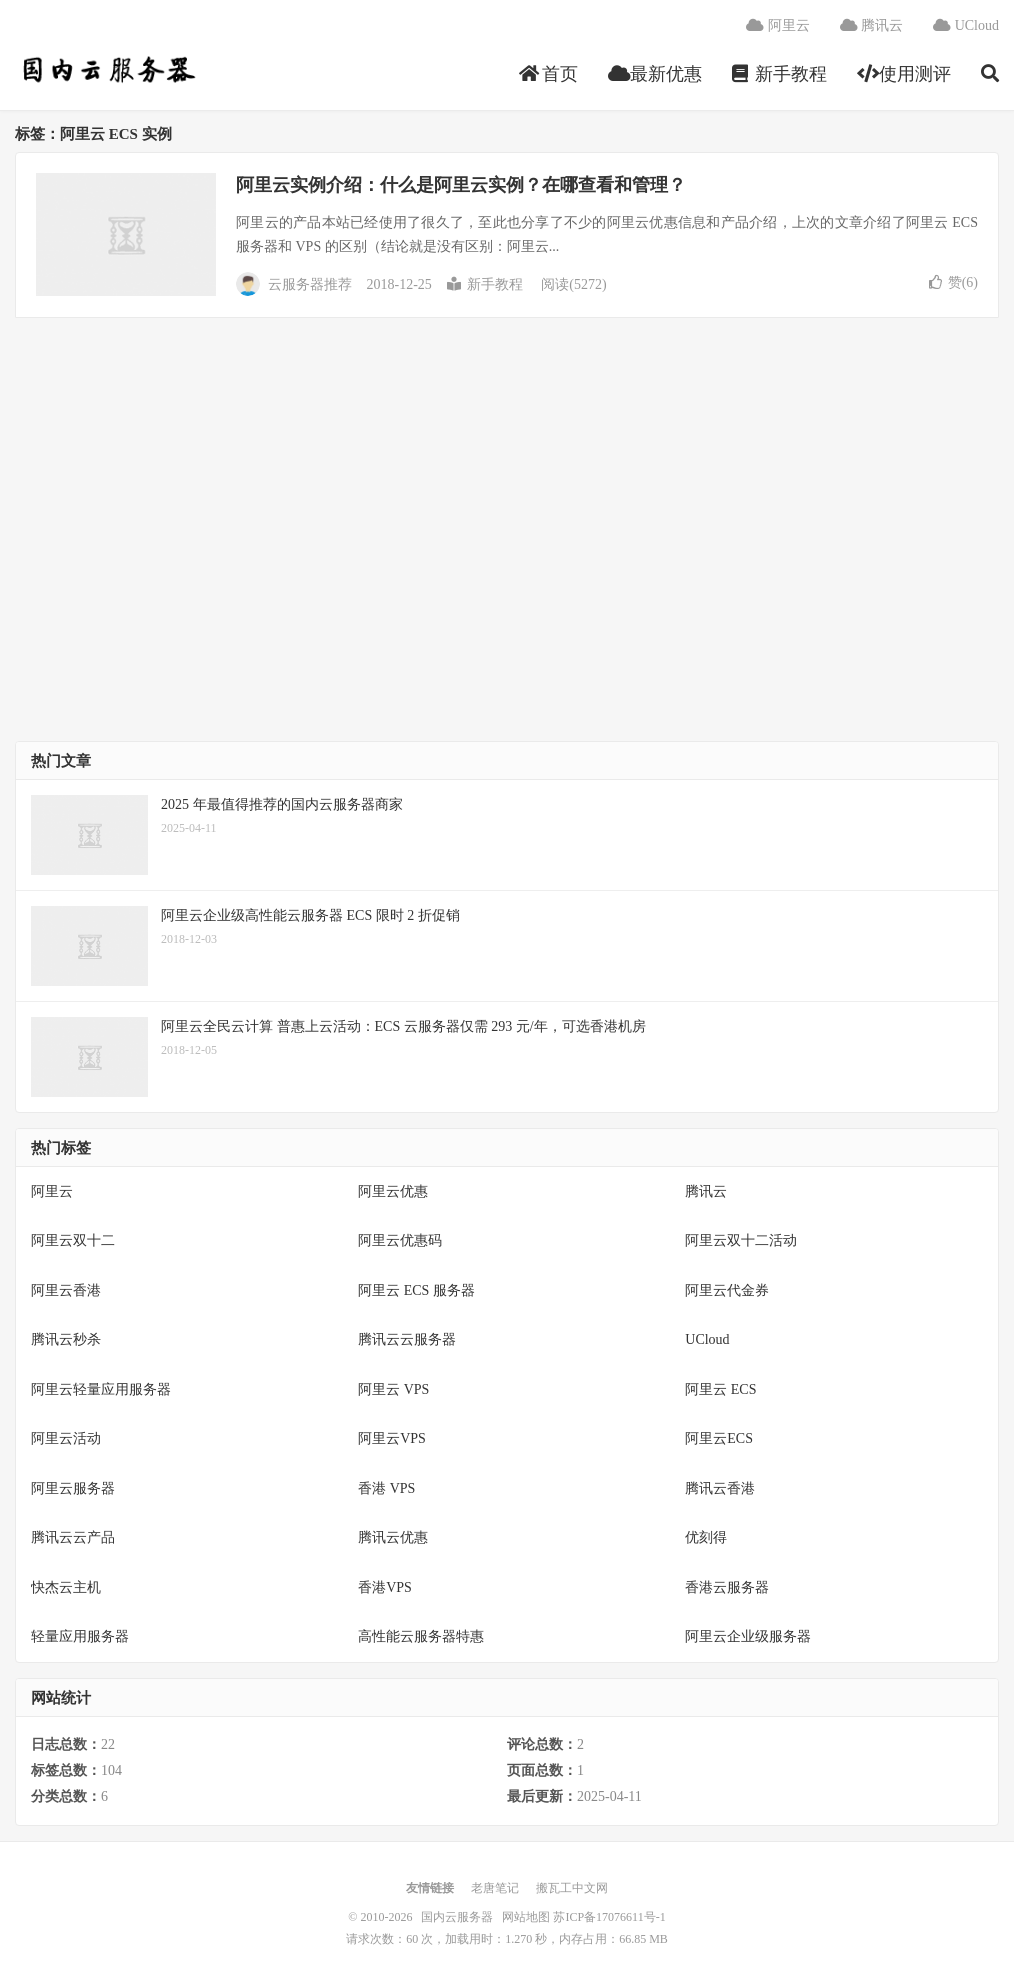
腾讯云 (872, 25)
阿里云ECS (719, 1438)
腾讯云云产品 (73, 1537)
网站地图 (526, 1917)
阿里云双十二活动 (741, 1240)
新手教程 (779, 74)
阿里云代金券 (727, 1290)
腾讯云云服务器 (407, 1339)
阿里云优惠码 (400, 1240)
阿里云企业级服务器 (748, 1636)
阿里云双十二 (73, 1240)
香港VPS (385, 1587)
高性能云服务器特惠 (421, 1636)
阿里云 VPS (393, 1389)
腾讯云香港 (720, 1488)
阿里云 (778, 25)
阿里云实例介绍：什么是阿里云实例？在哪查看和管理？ (461, 185)
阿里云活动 (66, 1438)
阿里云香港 (66, 1290)
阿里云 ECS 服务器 (416, 1290)
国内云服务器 (106, 71)
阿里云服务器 (73, 1488)
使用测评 (904, 74)
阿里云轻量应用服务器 (101, 1389)
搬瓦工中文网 (572, 1888)
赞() (953, 282)
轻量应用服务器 (80, 1636)
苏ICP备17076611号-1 (609, 1917)
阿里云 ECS (720, 1389)
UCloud (966, 25)
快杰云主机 (66, 1587)
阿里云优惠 (393, 1191)
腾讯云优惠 (393, 1537)
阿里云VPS (392, 1438)
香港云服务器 (727, 1587)
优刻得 (706, 1537)
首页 (548, 74)
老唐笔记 (495, 1888)
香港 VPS (386, 1488)
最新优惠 (655, 74)
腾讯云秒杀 (66, 1339)
